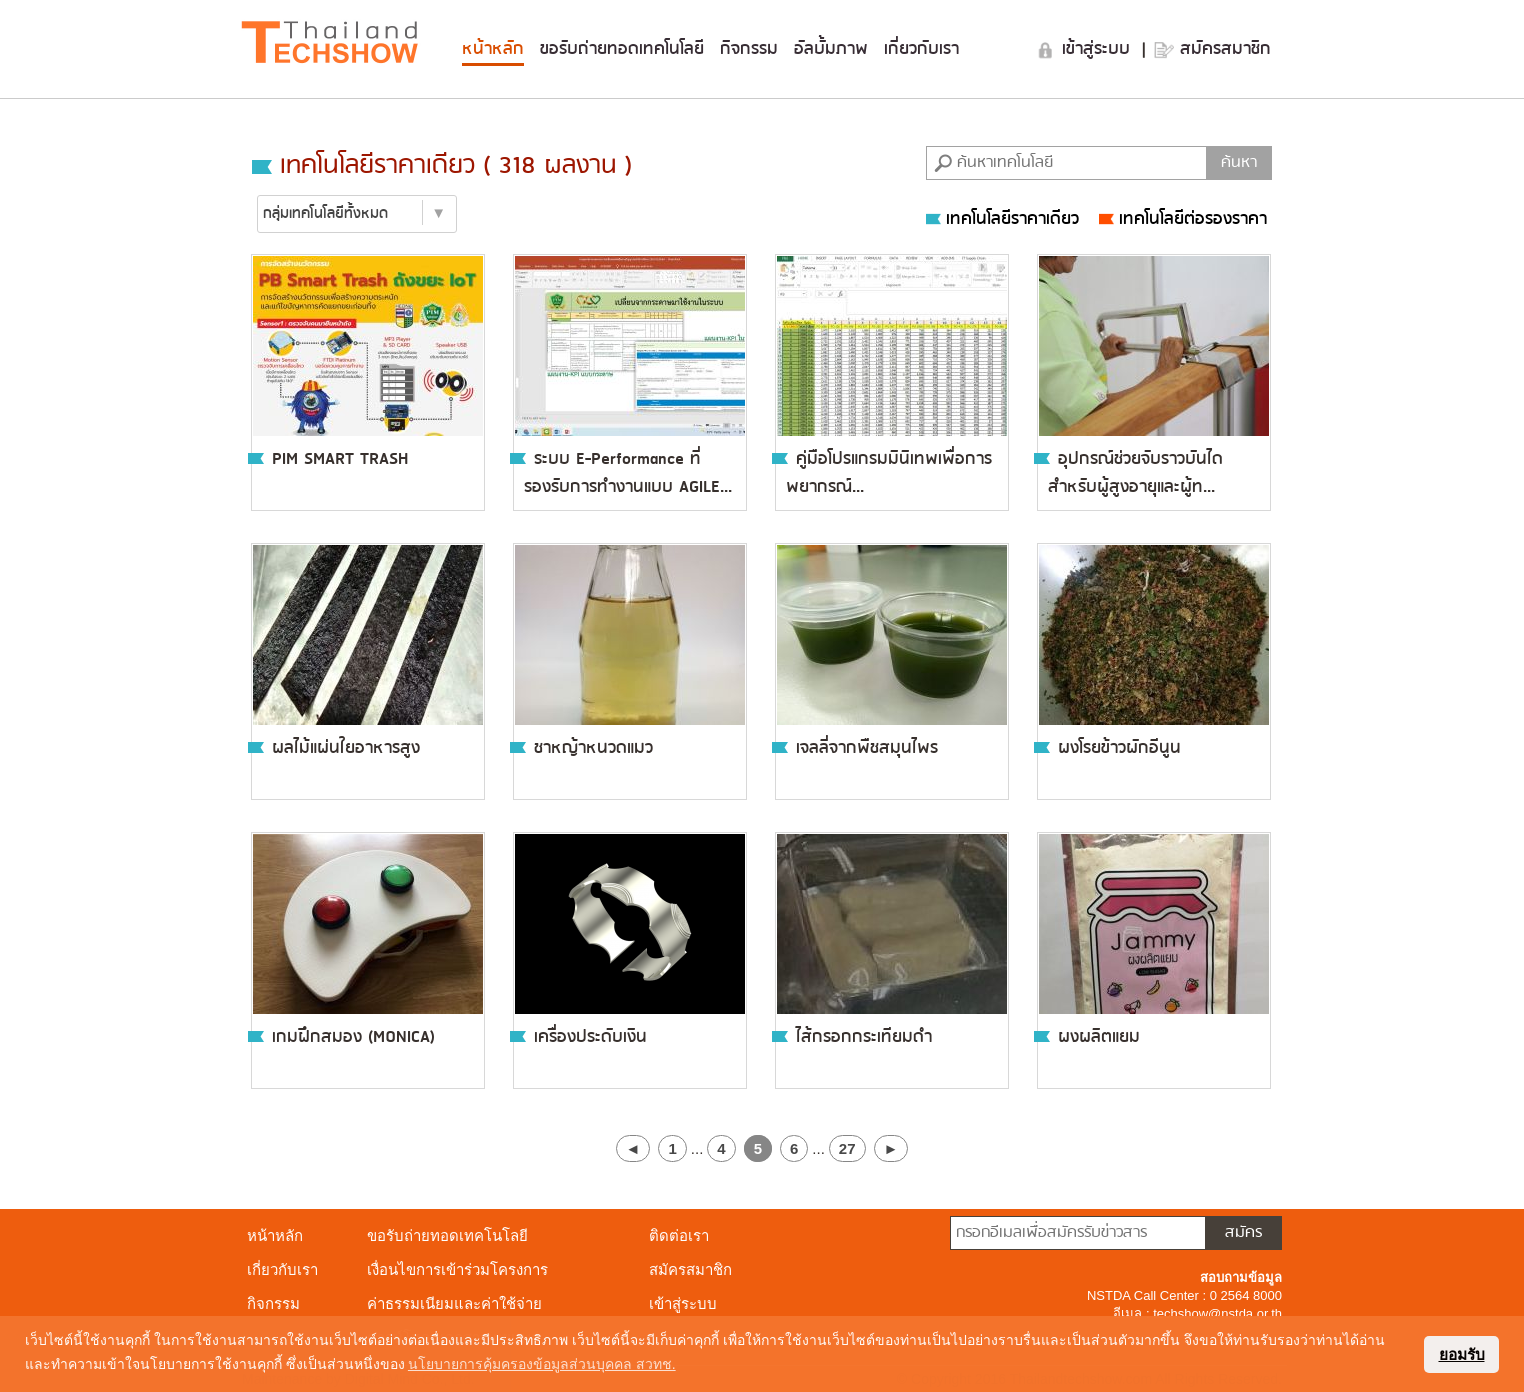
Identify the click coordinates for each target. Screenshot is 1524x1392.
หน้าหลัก (493, 49)
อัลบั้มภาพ (831, 49)
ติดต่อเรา (679, 1235)
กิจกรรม (749, 49)
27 (847, 1148)
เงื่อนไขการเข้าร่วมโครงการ (457, 1269)
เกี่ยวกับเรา (921, 49)
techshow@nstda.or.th (1217, 1313)
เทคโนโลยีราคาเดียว (1002, 219)
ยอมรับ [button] (1462, 1354)
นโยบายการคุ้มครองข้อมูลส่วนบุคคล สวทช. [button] (542, 1364)
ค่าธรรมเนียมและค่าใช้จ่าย (454, 1303)
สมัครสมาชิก (1225, 49)
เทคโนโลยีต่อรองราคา (1183, 219)
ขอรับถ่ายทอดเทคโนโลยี (622, 49)
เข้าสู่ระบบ (1099, 49)
